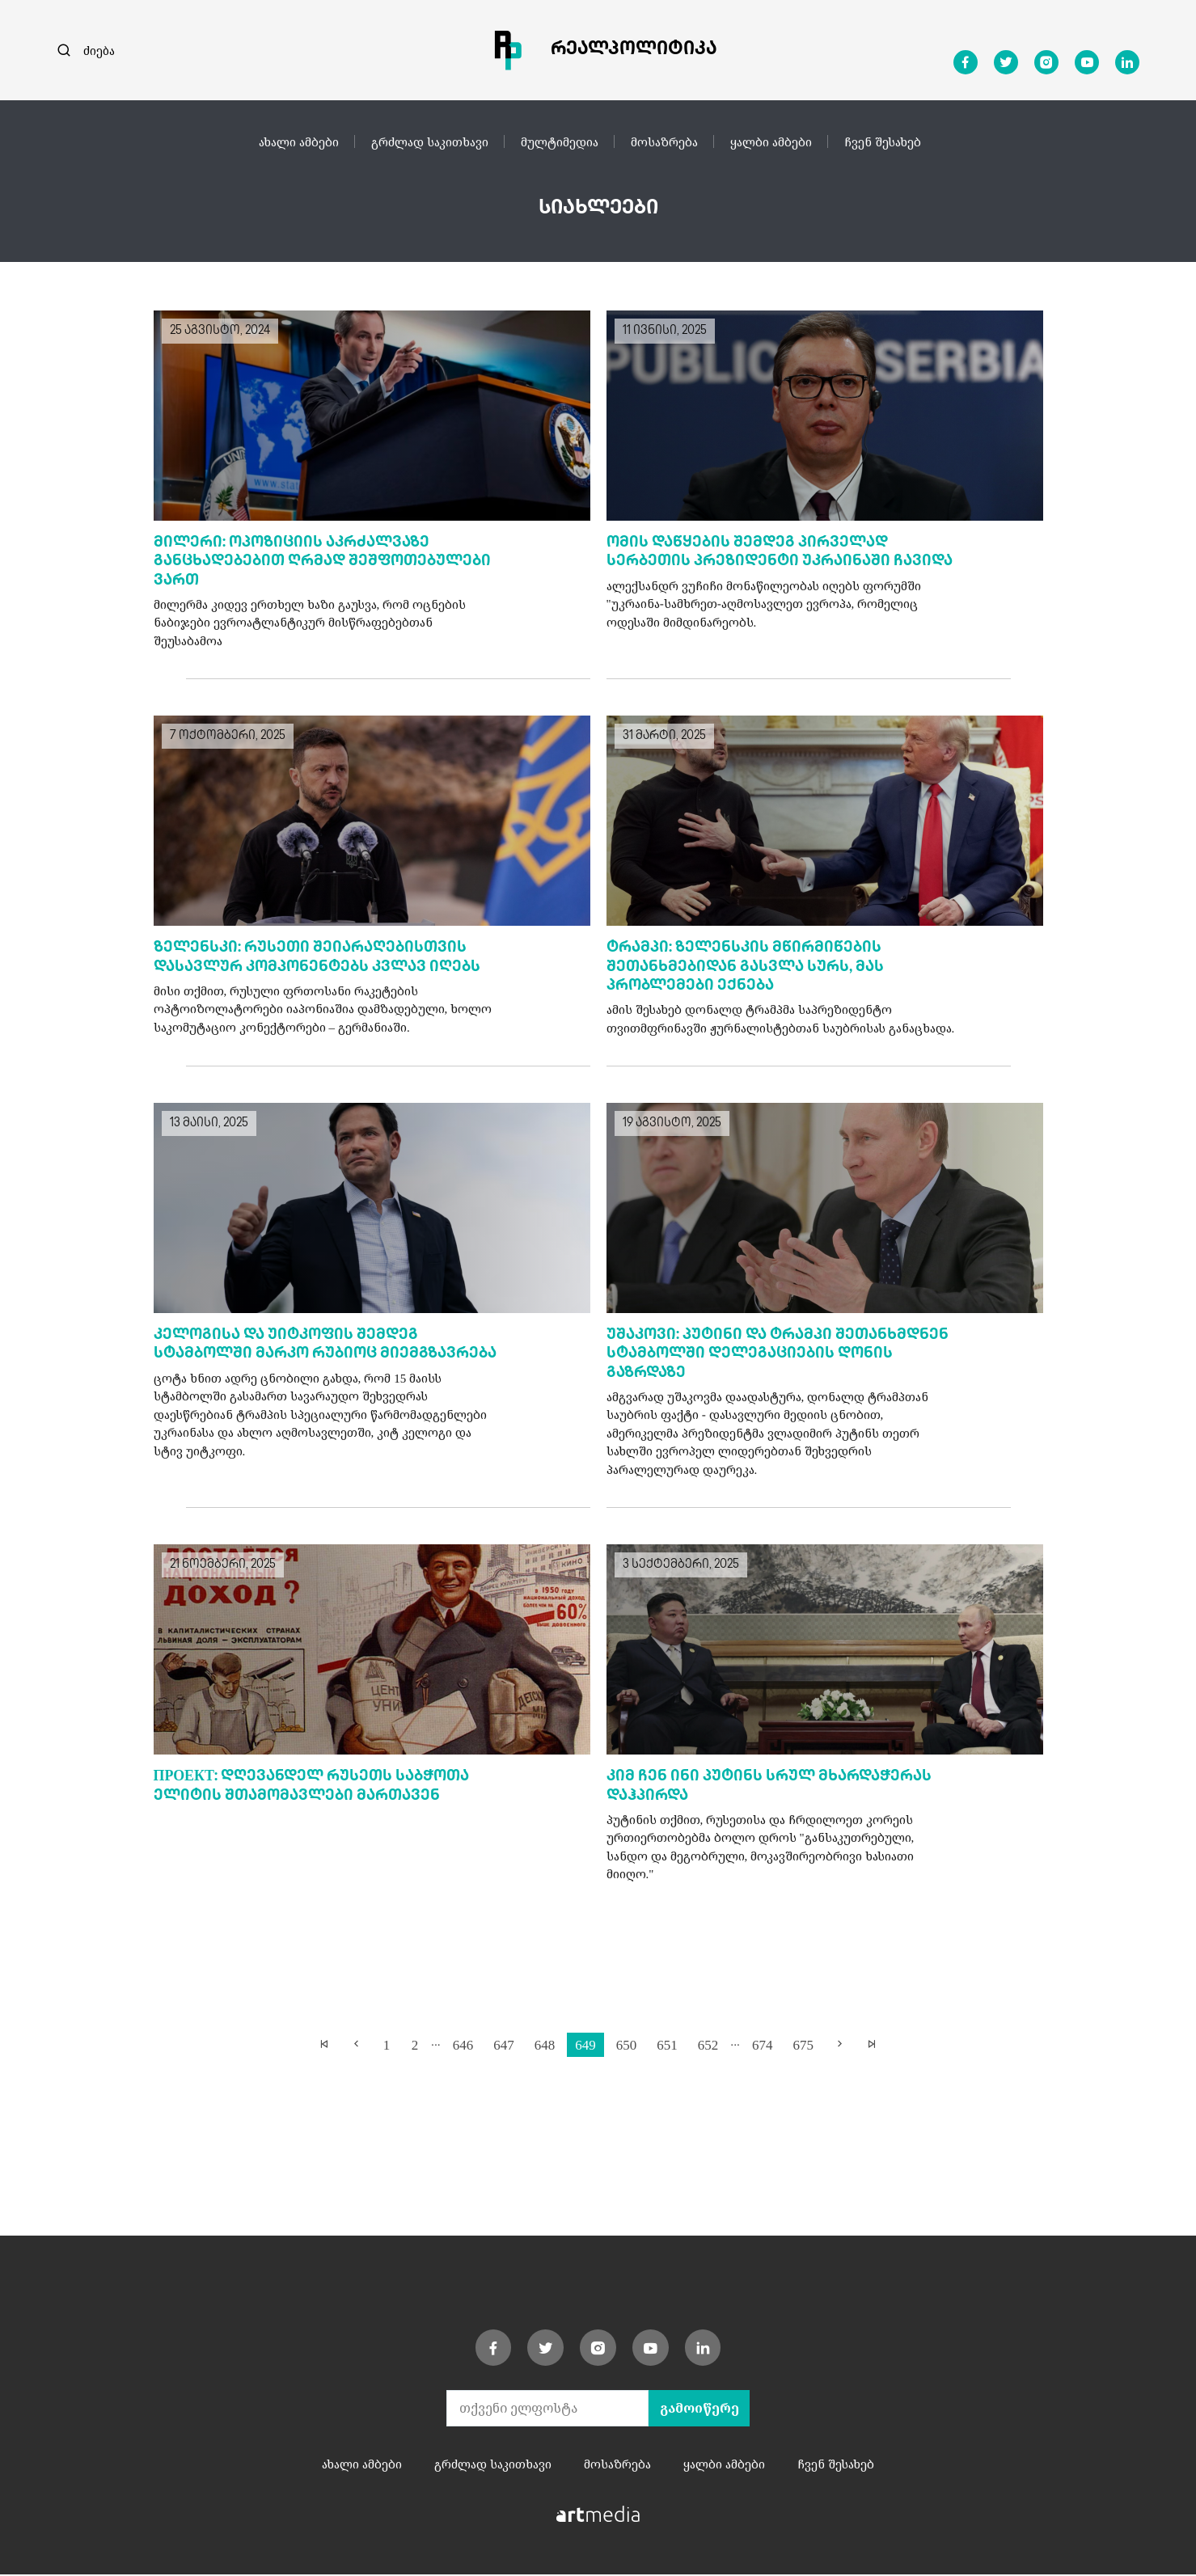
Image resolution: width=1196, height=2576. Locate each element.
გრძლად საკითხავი (429, 141)
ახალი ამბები (299, 141)
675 (803, 2045)
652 (708, 2045)
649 (585, 2045)
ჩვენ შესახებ (882, 141)
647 (503, 2045)
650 (626, 2045)
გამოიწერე (699, 2410)
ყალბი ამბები (771, 141)
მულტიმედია (559, 141)
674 (762, 2045)
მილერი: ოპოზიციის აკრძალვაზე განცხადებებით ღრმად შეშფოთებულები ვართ (322, 562)
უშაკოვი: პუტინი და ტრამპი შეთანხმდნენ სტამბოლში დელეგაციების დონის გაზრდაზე (777, 1356)
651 (667, 2045)
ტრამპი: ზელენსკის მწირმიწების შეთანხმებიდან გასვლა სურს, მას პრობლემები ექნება (745, 968)
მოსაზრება (664, 141)
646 (463, 2045)
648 (545, 2045)
